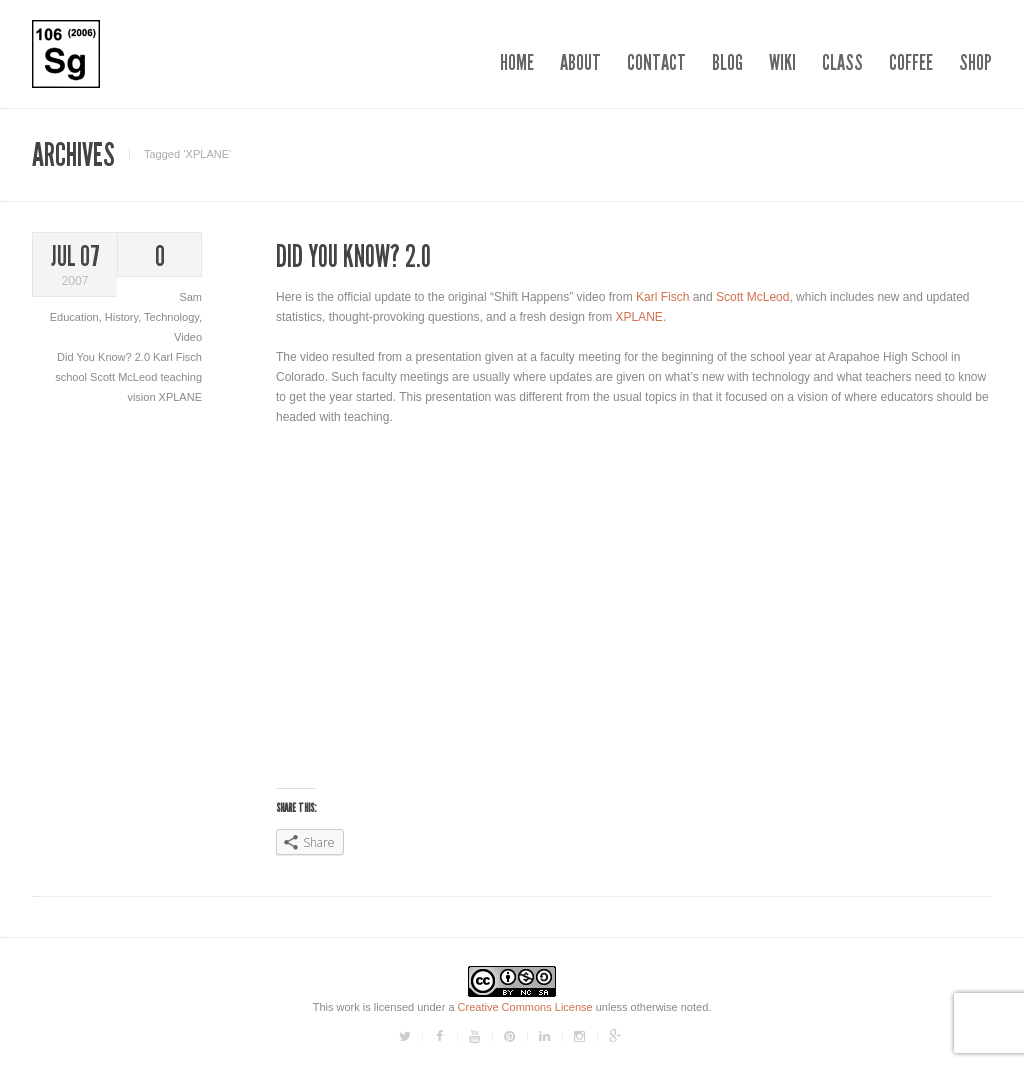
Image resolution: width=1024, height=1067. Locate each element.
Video (188, 337)
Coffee (911, 62)
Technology (171, 317)
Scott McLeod (125, 377)
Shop (975, 62)
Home (517, 62)
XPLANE (180, 397)
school (72, 377)
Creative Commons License (525, 1007)
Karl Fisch (177, 357)
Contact (656, 62)
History (121, 317)
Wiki (782, 62)
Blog (727, 62)
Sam (190, 297)
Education (74, 317)
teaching (181, 377)
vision (142, 397)
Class (842, 62)
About (580, 62)
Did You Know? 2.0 (105, 357)
